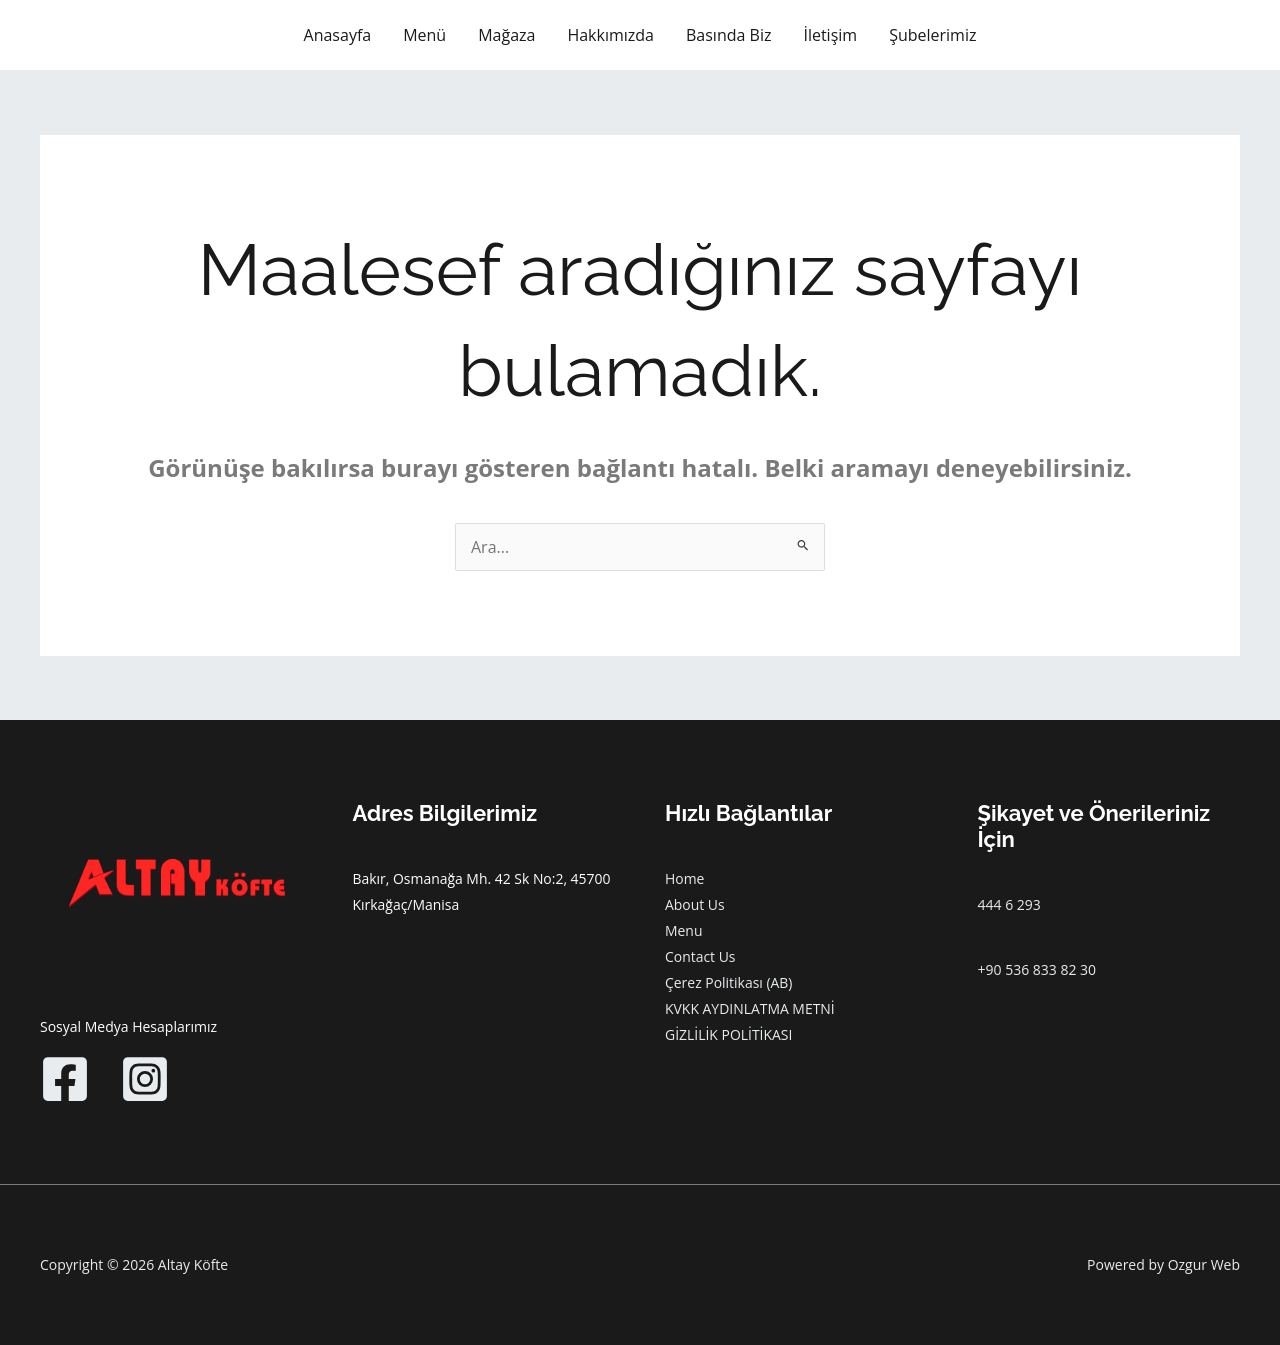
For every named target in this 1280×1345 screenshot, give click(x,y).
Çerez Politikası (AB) (729, 982)
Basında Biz (728, 35)
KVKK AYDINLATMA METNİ (750, 1008)
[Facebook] (65, 1079)
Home (685, 878)
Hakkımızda (610, 35)
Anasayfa (338, 35)
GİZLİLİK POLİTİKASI (729, 1034)
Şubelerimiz (932, 35)
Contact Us (700, 956)
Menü (424, 35)
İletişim (830, 35)
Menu (684, 930)
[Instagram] (145, 1079)
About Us (695, 904)
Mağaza (506, 35)
